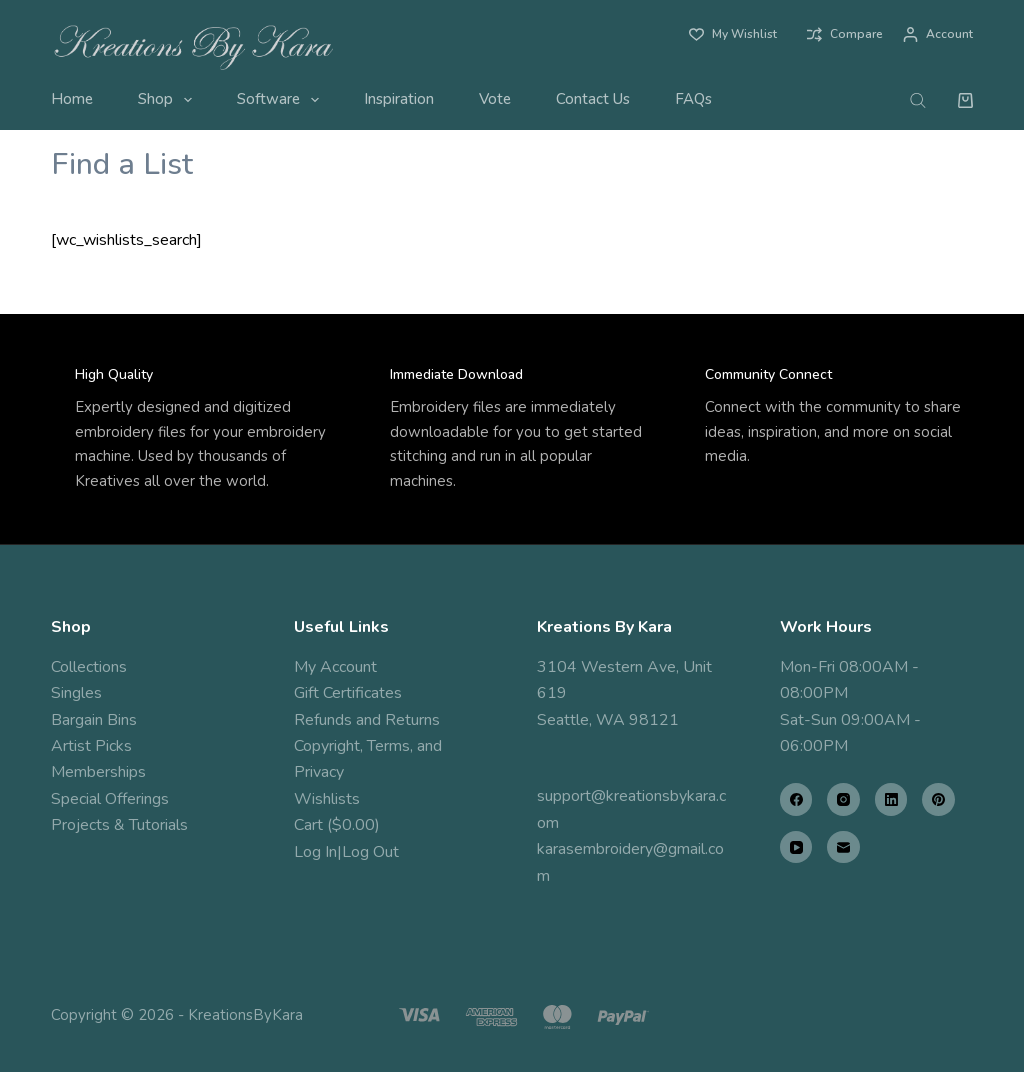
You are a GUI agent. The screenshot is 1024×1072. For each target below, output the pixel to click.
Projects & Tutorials (119, 825)
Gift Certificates (348, 693)
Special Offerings (110, 799)
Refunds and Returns (367, 720)
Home (72, 99)
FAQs (693, 99)
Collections (89, 667)
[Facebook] (796, 799)
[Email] (843, 847)
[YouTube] (796, 847)
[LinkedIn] (891, 799)
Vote (495, 99)
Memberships (98, 772)
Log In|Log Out (346, 852)
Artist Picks (91, 746)
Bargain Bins (94, 720)
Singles (76, 693)
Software (282, 100)
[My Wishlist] (733, 35)
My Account (335, 667)
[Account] (938, 35)
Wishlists (327, 799)
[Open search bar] (918, 100)
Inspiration (399, 99)
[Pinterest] (938, 799)
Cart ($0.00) (337, 825)
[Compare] (845, 35)
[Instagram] (843, 799)
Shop (169, 100)
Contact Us (593, 99)
